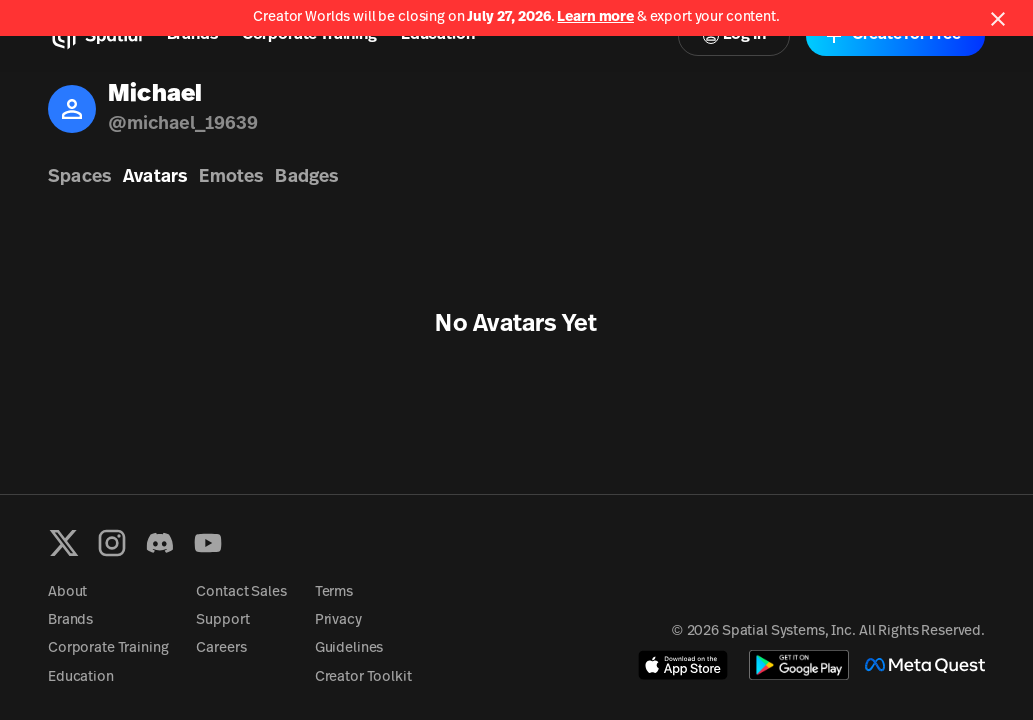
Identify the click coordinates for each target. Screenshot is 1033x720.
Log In (734, 35)
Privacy (338, 620)
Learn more (595, 17)
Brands (192, 35)
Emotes (231, 177)
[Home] (95, 36)
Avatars (155, 177)
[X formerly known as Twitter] (64, 543)
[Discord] (160, 543)
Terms (334, 592)
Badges (306, 177)
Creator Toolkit (363, 677)
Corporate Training (309, 35)
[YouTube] (208, 543)
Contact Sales (241, 592)
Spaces (79, 177)
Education (438, 35)
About (67, 592)
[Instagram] (112, 543)
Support (222, 620)
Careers (221, 648)
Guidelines (349, 648)
